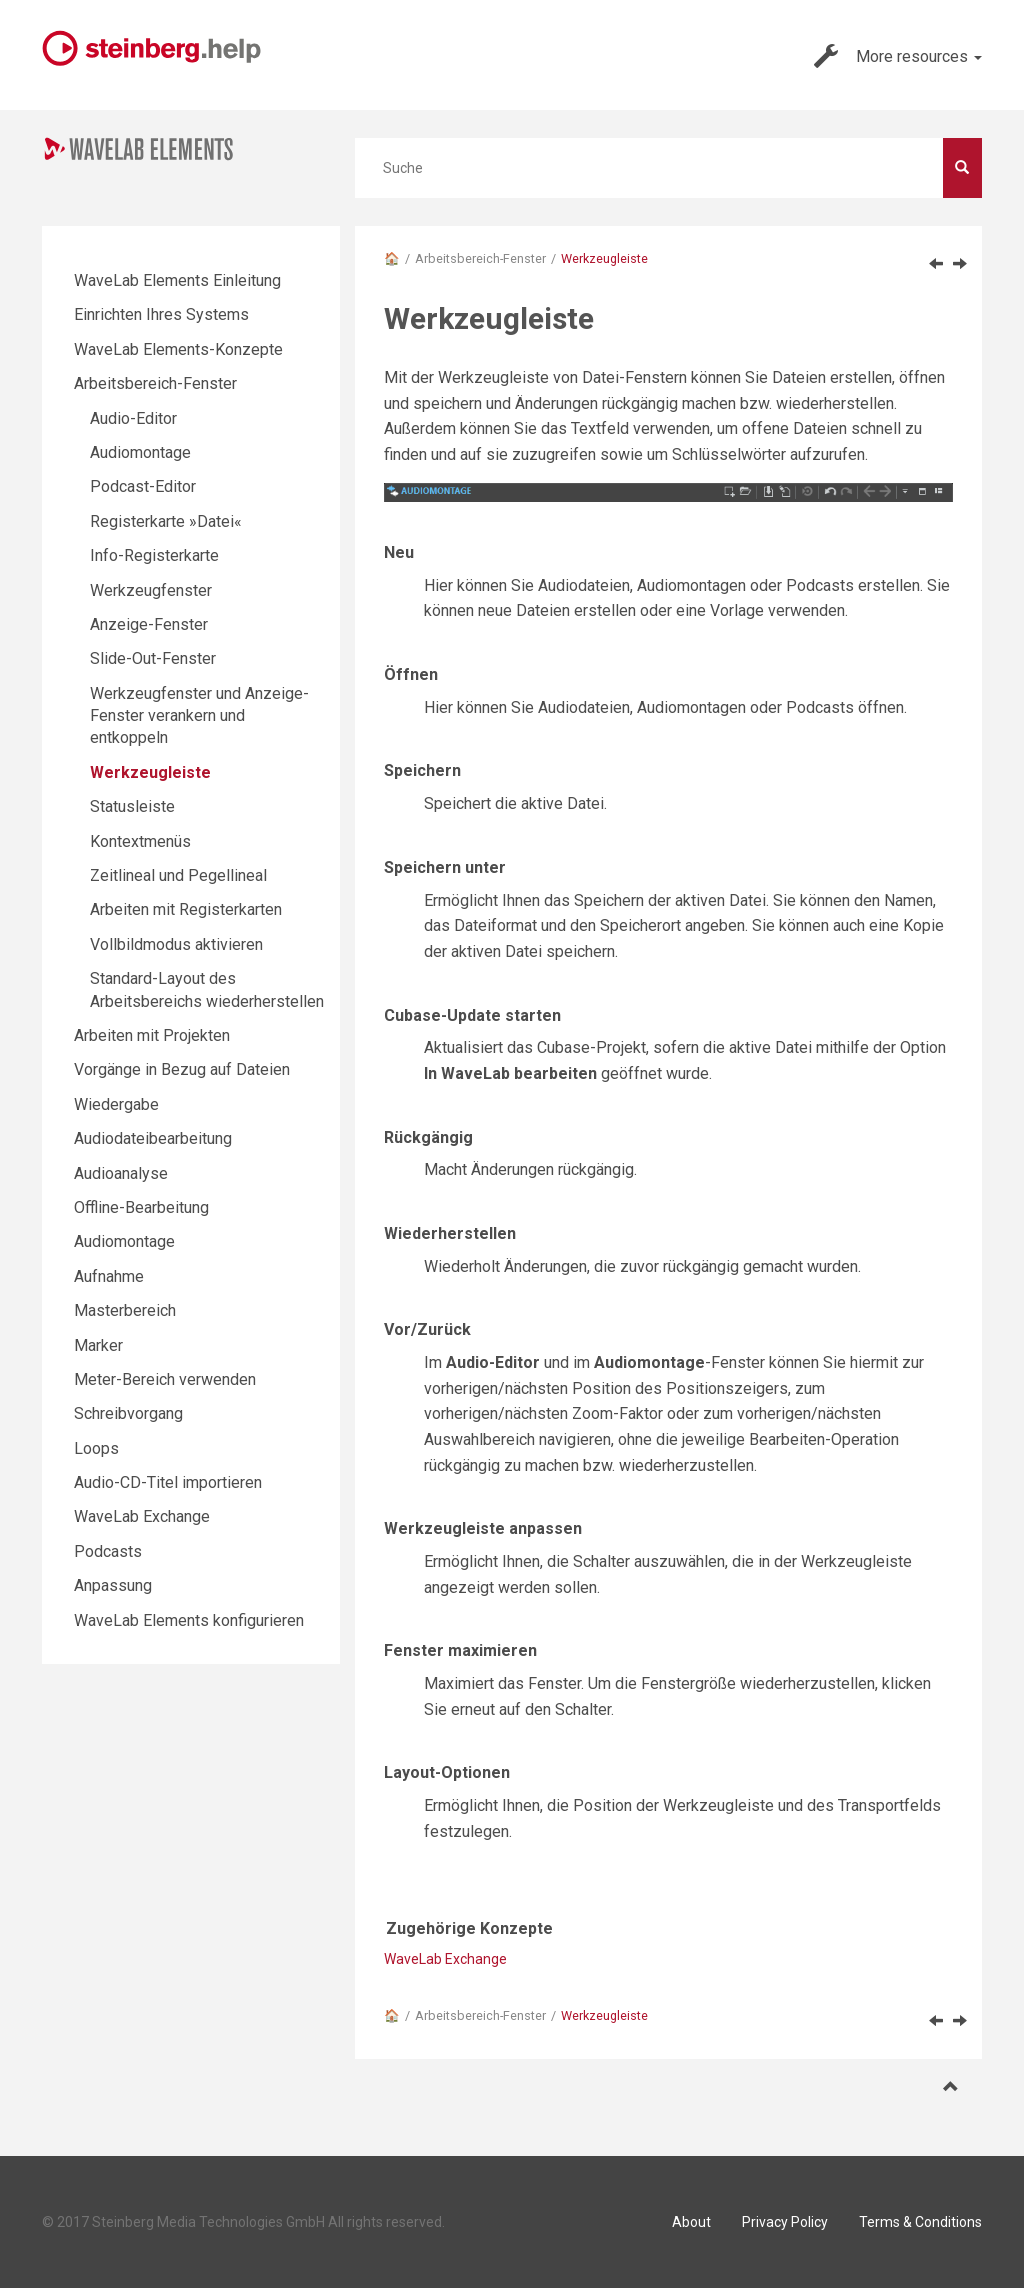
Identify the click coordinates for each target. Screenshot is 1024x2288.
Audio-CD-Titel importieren (168, 1482)
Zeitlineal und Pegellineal (178, 875)
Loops (96, 1448)
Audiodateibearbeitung (153, 1138)
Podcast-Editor (143, 486)
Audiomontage (140, 452)
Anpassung (113, 1585)
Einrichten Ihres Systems (161, 314)
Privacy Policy (785, 2222)
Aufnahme (109, 1276)
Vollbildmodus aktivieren (176, 944)
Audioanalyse (121, 1173)
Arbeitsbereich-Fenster (480, 258)
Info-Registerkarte (154, 555)
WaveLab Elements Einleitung (177, 280)
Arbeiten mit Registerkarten (186, 909)
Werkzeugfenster (151, 590)
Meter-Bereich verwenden (165, 1379)
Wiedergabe (116, 1104)
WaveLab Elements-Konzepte (178, 349)
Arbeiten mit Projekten (152, 1035)
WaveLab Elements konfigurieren (189, 1620)
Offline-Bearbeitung (141, 1207)
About (691, 2222)
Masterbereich (125, 1310)
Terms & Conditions (920, 2222)
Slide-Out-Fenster (153, 658)
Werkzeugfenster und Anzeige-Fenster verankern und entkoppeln (199, 716)
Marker (98, 1345)
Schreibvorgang (128, 1413)
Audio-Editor (133, 418)
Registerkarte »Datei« (166, 521)
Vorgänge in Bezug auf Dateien (182, 1069)
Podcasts (108, 1551)
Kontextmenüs (140, 841)
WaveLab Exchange (445, 1959)
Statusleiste (132, 806)
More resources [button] (898, 56)
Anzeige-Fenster (149, 624)
